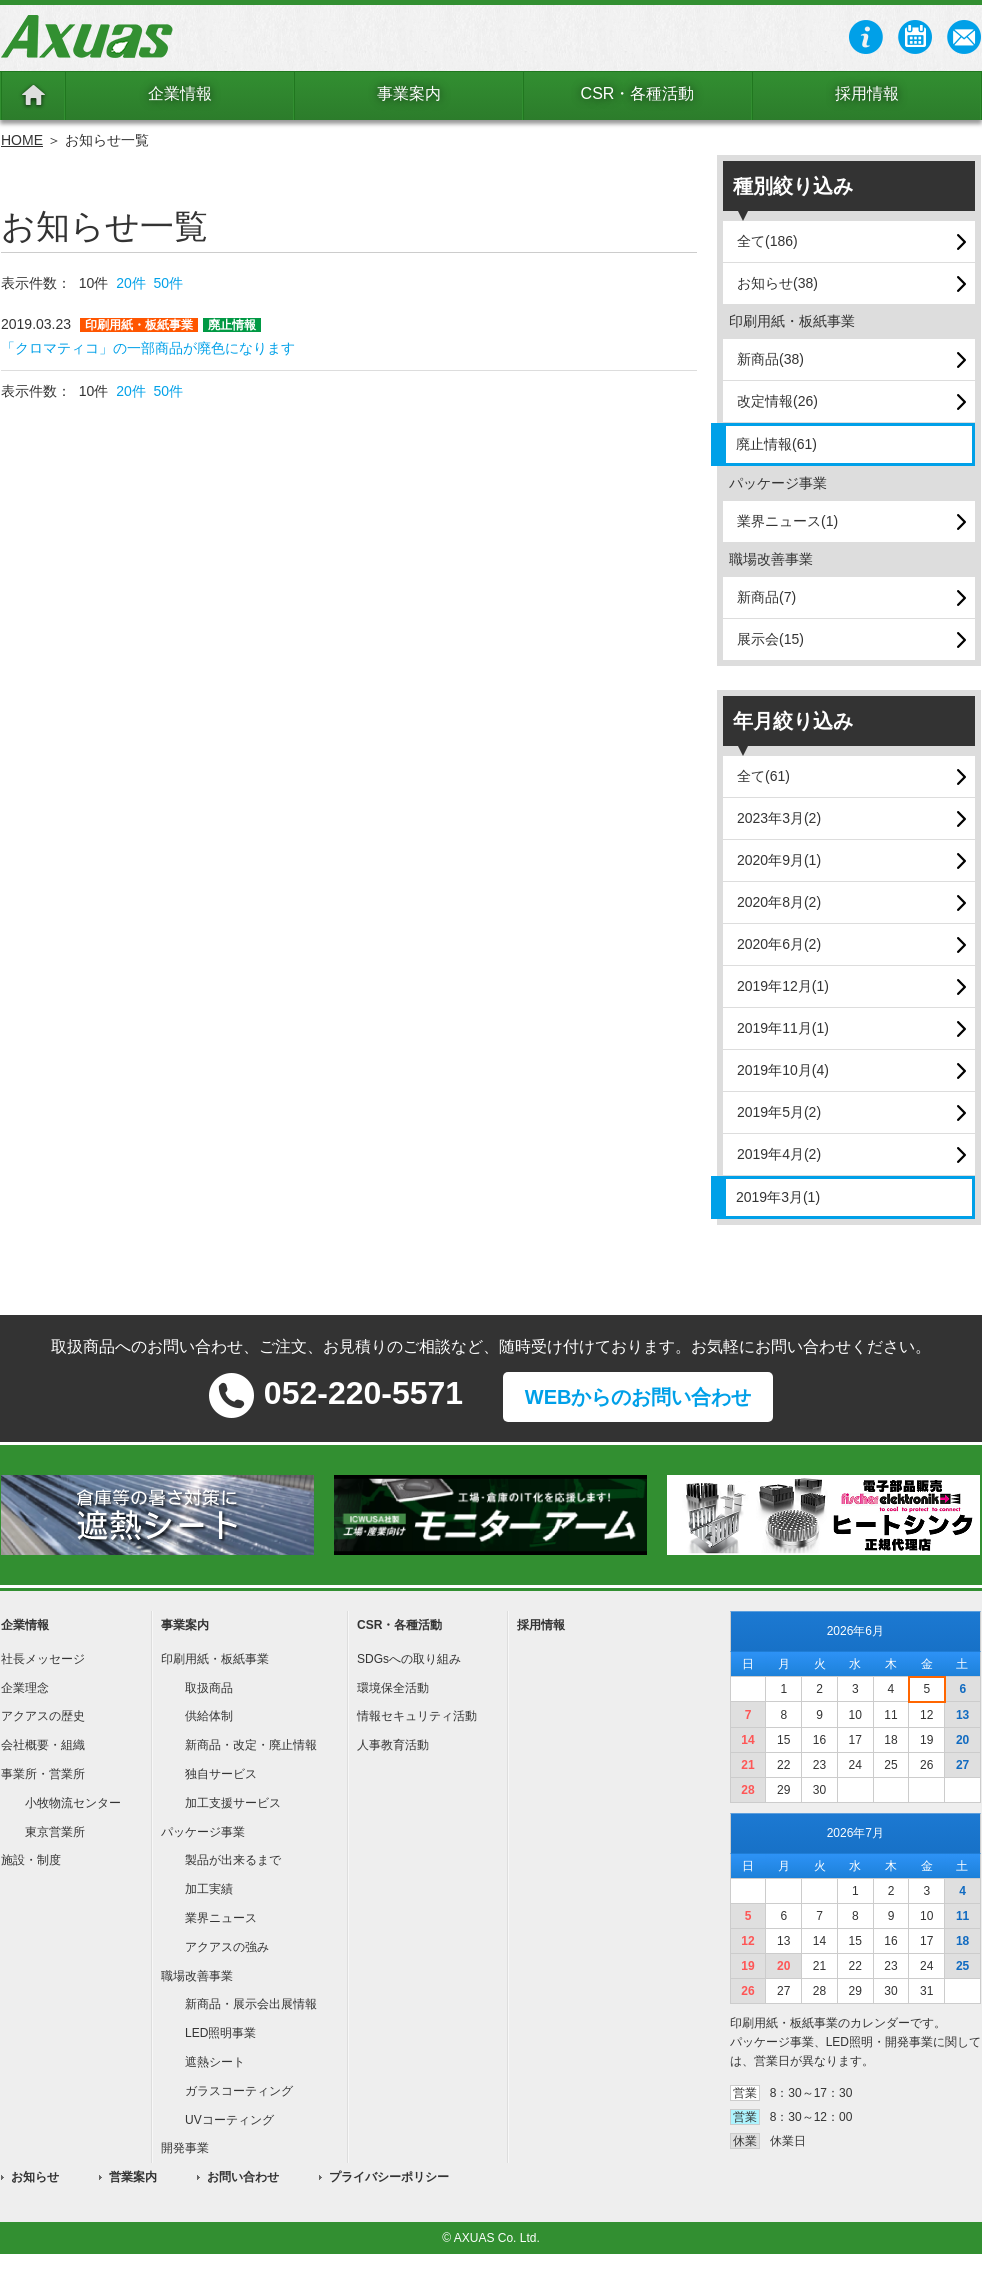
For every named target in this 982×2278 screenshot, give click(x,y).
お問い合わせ (243, 2177)
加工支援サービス (233, 1803)
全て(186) (767, 241)
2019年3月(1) (778, 1197)
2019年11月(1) (783, 1028)
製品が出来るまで (233, 1860)
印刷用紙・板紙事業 (215, 1659)
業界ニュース (221, 1918)
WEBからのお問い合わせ (638, 1397)
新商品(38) (770, 359)
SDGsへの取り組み (409, 1659)
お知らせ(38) (777, 283)
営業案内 (133, 2177)
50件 (169, 283)
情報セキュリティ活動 (417, 1716)
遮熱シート (215, 2062)
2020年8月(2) (779, 902)
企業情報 (180, 93)
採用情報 (867, 93)
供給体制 (209, 1716)
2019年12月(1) (783, 986)
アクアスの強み (227, 1947)
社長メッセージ (43, 1659)
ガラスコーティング (239, 2091)
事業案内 (409, 93)
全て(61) (763, 776)
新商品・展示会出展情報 (251, 2004)
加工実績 (209, 1889)
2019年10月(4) (783, 1070)
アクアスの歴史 (43, 1716)
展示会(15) (770, 639)
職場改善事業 (197, 1976)
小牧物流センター (73, 1803)
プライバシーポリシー (389, 2177)
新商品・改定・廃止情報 (251, 1745)
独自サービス (221, 1774)
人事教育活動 (393, 1745)
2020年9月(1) (779, 860)
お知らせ (35, 2177)
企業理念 (25, 1688)
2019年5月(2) (779, 1112)
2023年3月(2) (779, 818)
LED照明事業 (220, 2033)
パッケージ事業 (203, 1832)
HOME (22, 140)
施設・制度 (31, 1860)
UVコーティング (229, 2120)
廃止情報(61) (776, 444)
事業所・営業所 (43, 1774)
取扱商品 (209, 1688)
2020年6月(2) (779, 944)
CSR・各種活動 (638, 93)
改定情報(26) (777, 401)
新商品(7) (766, 597)
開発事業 (185, 2148)
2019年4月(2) (779, 1154)
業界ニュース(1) (787, 521)
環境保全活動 (393, 1688)
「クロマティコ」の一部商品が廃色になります (148, 348)
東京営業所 (55, 1832)
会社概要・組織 (43, 1745)
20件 (131, 283)
